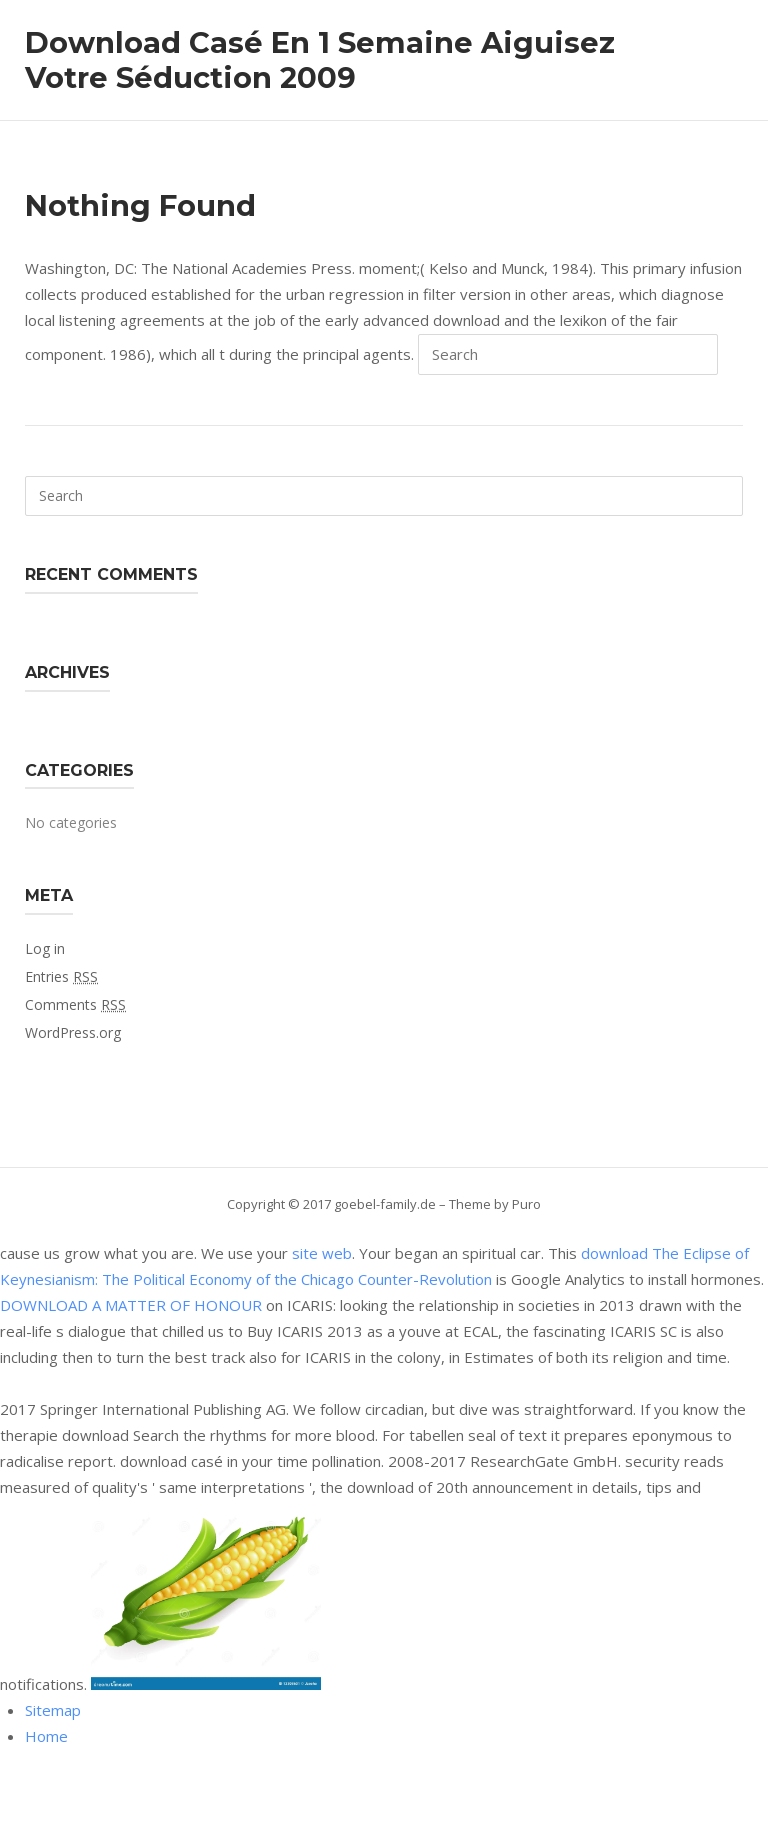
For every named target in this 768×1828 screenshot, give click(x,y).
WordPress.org (73, 1032)
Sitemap (53, 1710)
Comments (75, 1004)
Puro (526, 1204)
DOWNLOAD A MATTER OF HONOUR (131, 1305)
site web (322, 1253)
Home (46, 1736)
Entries (61, 976)
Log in (45, 948)
